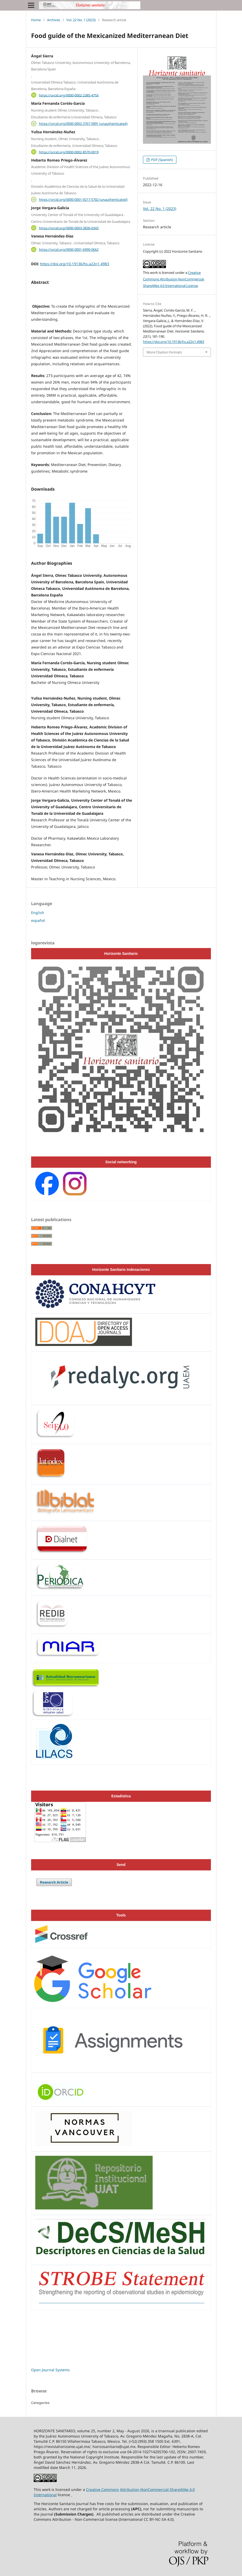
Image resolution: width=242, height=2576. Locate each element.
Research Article (54, 1882)
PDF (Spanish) (161, 159)
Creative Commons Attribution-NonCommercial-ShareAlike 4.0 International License (174, 279)
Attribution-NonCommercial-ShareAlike (154, 2489)
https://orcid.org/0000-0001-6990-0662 (69, 249)
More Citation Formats (164, 352)
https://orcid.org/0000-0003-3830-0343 (69, 227)
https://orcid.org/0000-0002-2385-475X (69, 95)
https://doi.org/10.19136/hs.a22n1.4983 (74, 263)
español (38, 920)
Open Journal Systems (50, 2369)
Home (36, 20)
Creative (93, 2489)
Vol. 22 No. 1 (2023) (81, 20)
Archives (53, 20)
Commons (110, 2489)
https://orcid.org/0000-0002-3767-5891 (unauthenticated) (83, 123)
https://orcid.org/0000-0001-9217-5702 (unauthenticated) (83, 199)
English (37, 912)
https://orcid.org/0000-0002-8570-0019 (69, 151)
